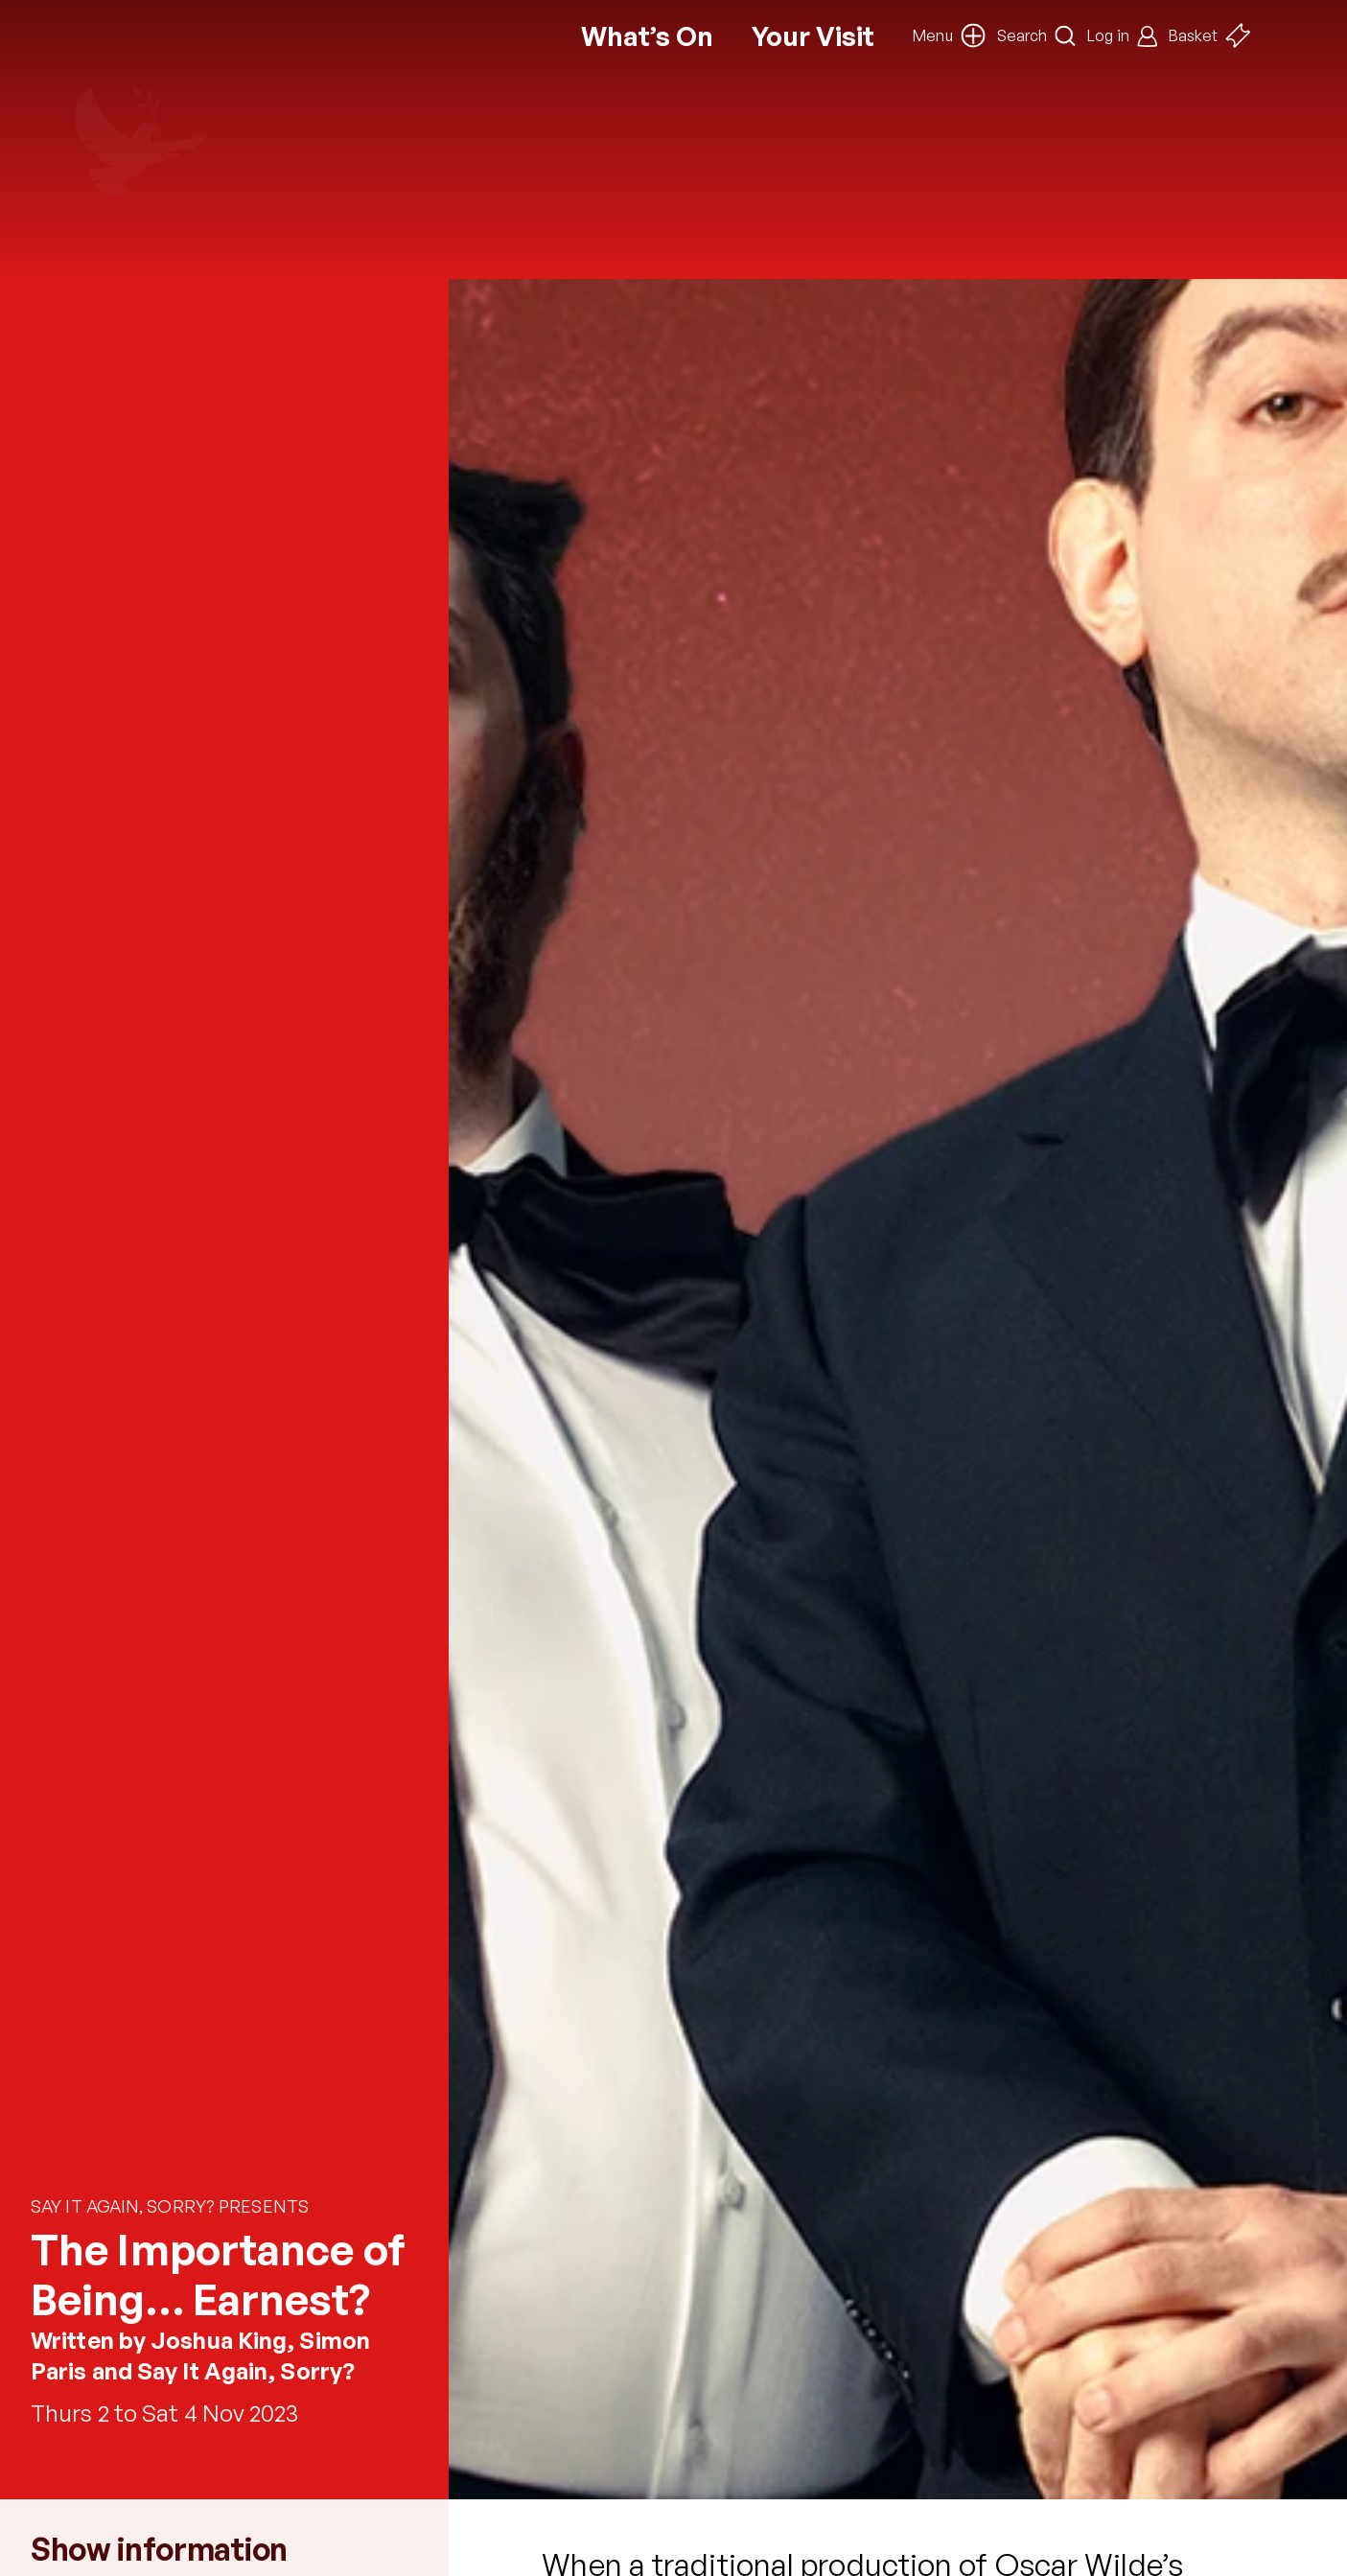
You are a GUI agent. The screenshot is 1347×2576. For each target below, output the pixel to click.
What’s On (647, 36)
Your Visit (813, 36)
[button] (949, 35)
